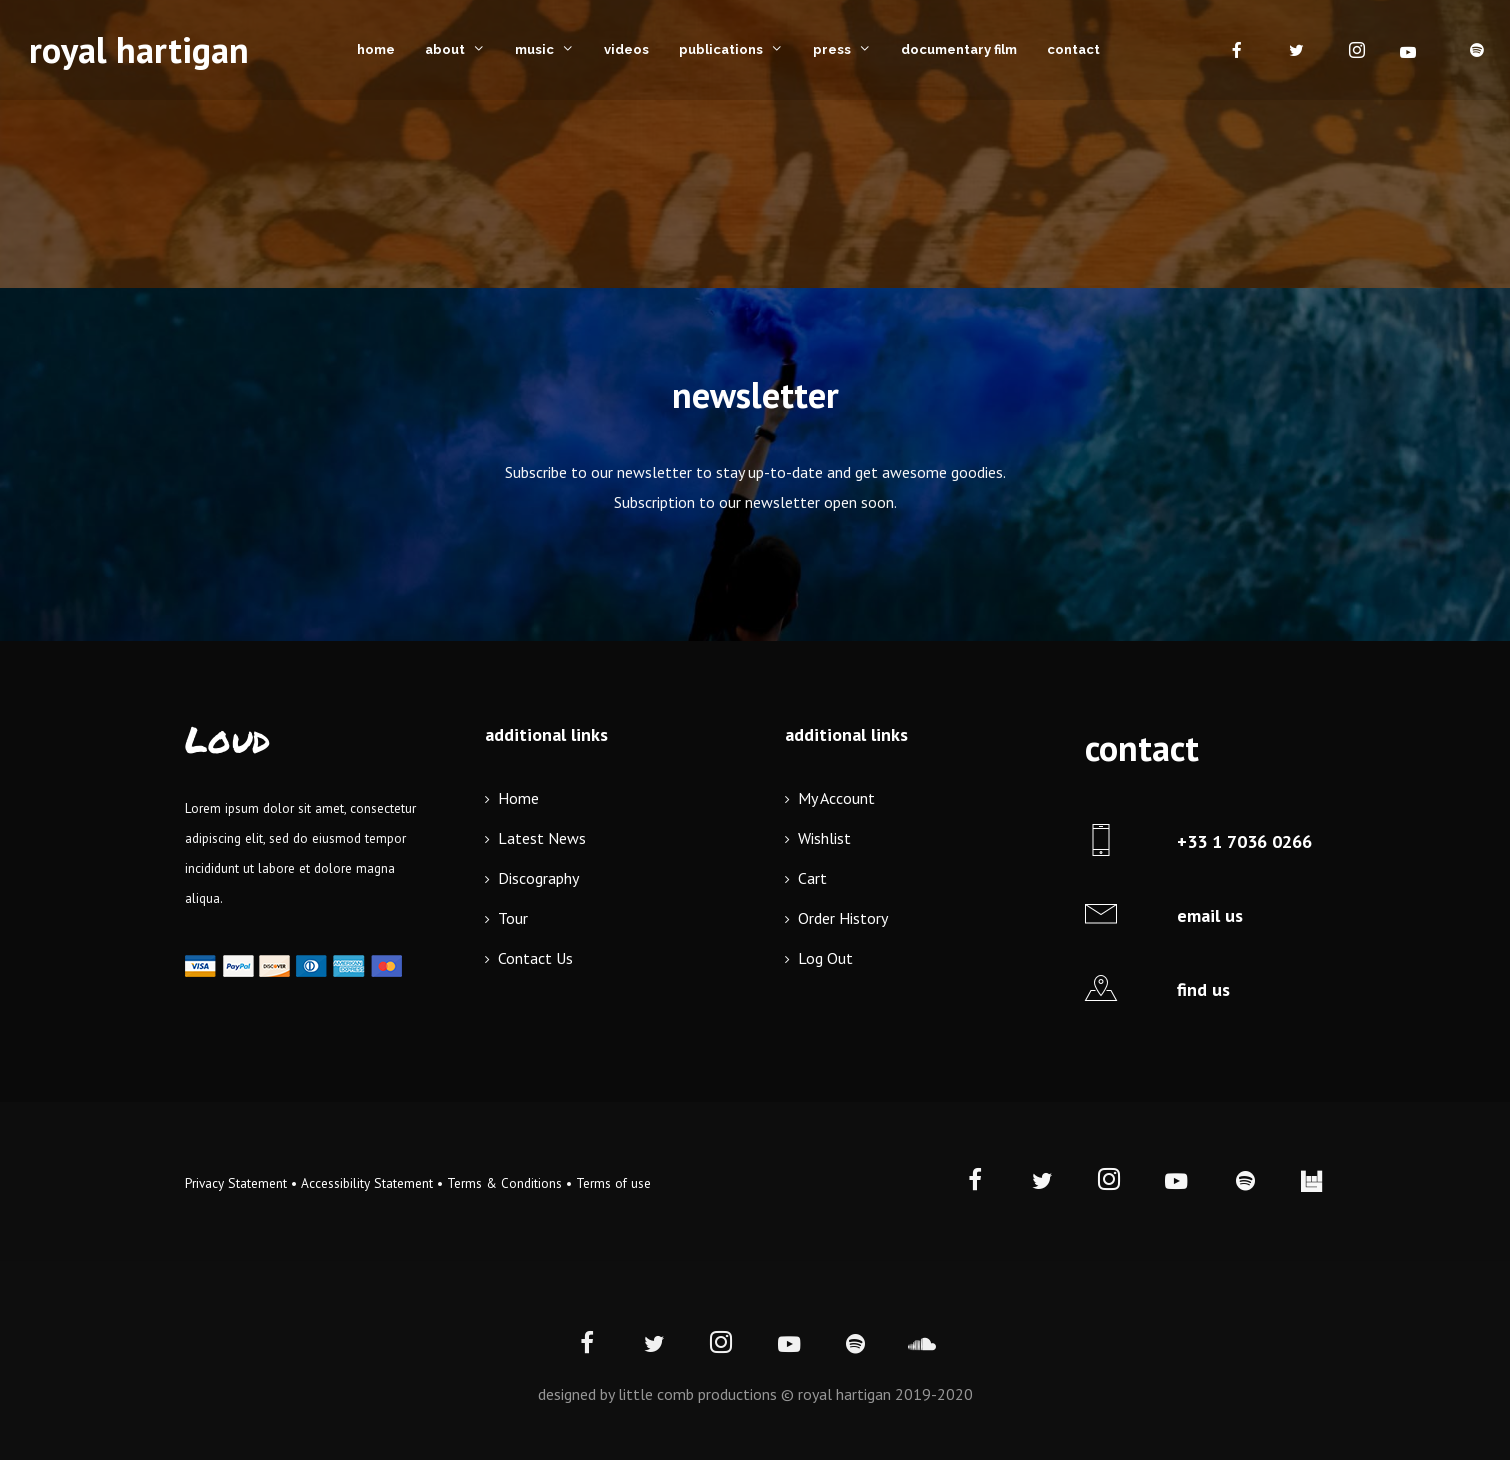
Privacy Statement (236, 1183)
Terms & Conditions (504, 1183)
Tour (513, 918)
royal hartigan (139, 49)
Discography (538, 878)
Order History (843, 918)
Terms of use (613, 1183)
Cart (812, 878)
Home (518, 798)
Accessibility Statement (367, 1183)
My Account (836, 798)
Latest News (542, 838)
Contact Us (535, 958)
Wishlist (824, 838)
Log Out (825, 958)
